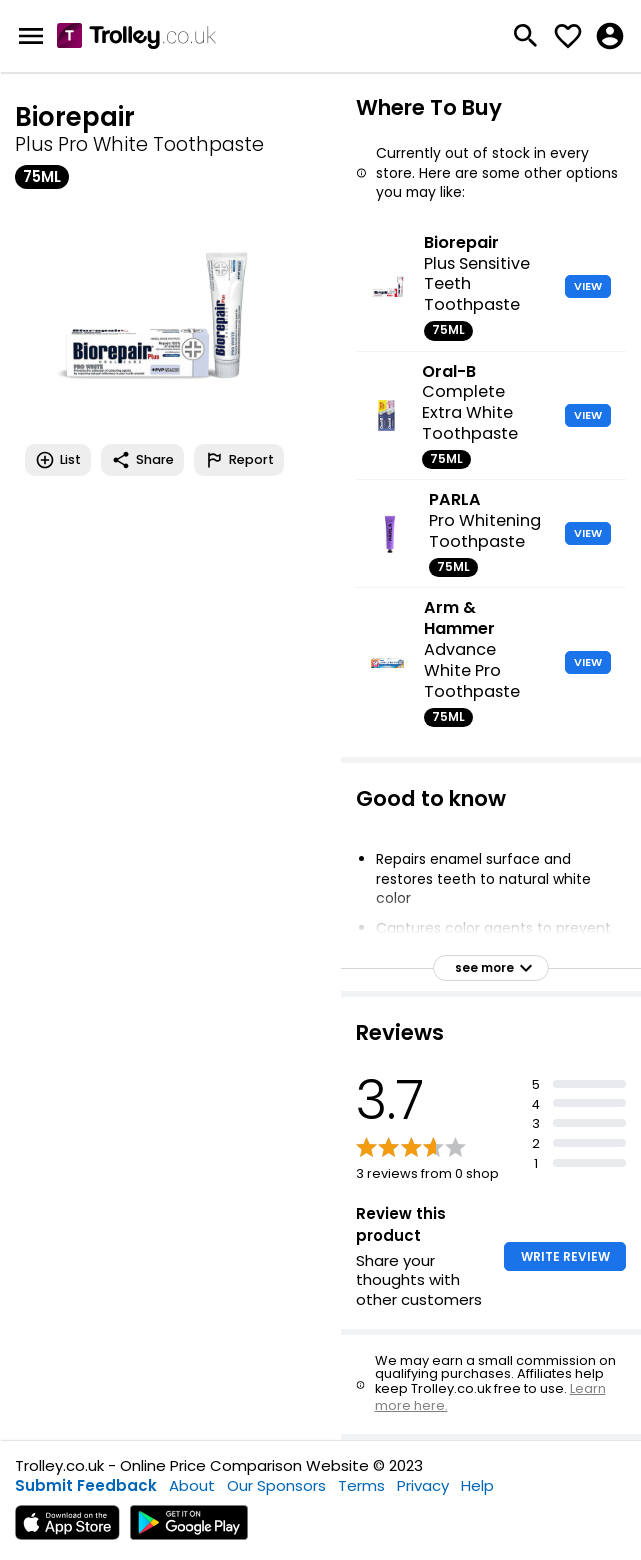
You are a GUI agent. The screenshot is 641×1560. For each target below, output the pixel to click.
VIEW (588, 286)
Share (142, 460)
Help (477, 1485)
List (58, 460)
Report (239, 460)
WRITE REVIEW (565, 1256)
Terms (361, 1485)
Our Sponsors (276, 1485)
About (192, 1485)
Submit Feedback (86, 1485)
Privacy (423, 1485)
